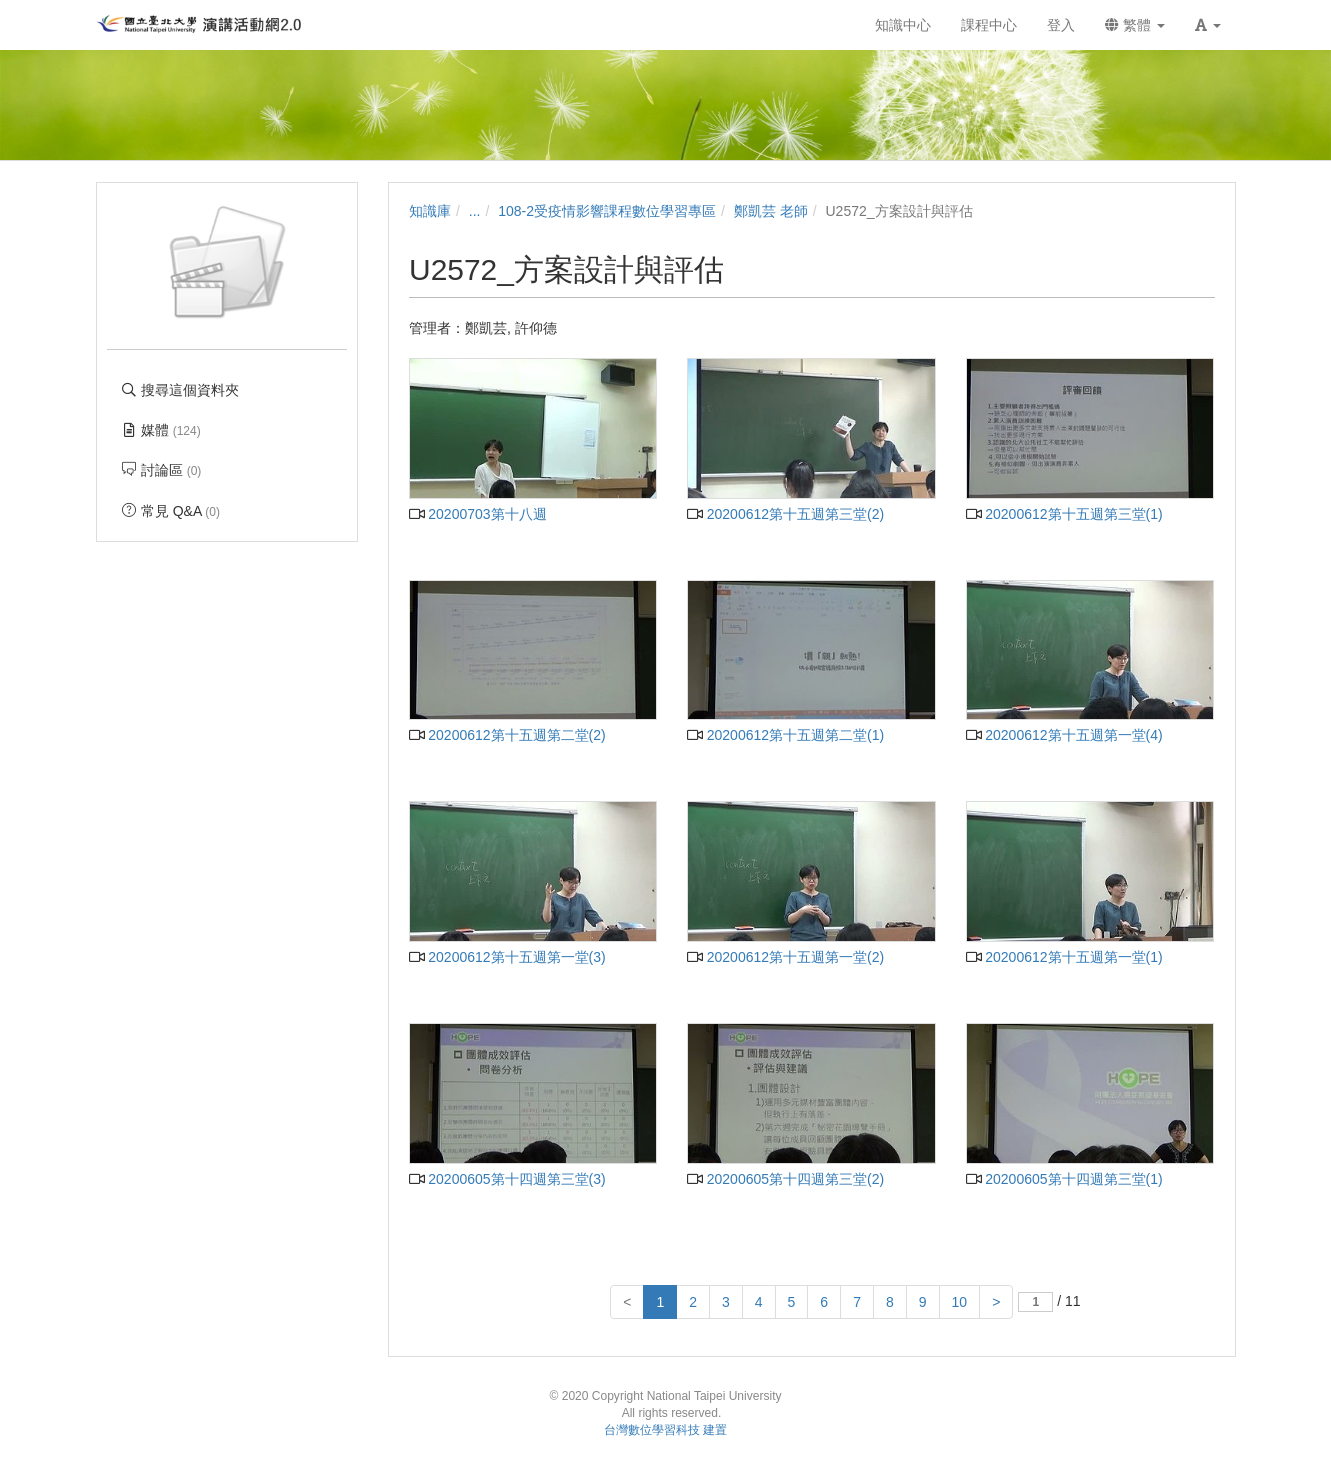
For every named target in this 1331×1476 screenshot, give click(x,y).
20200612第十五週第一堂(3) (507, 957)
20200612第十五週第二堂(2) (507, 735)
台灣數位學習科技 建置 (665, 1430)
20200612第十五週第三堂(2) (785, 514)
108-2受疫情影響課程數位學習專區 (607, 211)
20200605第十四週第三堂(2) (785, 1179)
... (475, 211)
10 (960, 1302)
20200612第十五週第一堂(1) (1064, 957)
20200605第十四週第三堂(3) (507, 1179)
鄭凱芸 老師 (771, 211)
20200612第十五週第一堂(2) (785, 957)
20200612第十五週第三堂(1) (1064, 514)
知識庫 (430, 211)
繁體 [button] (1135, 25)
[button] (1208, 25)
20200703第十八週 (478, 514)
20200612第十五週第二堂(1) (785, 735)
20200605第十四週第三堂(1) (1064, 1179)
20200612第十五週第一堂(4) (1064, 735)
